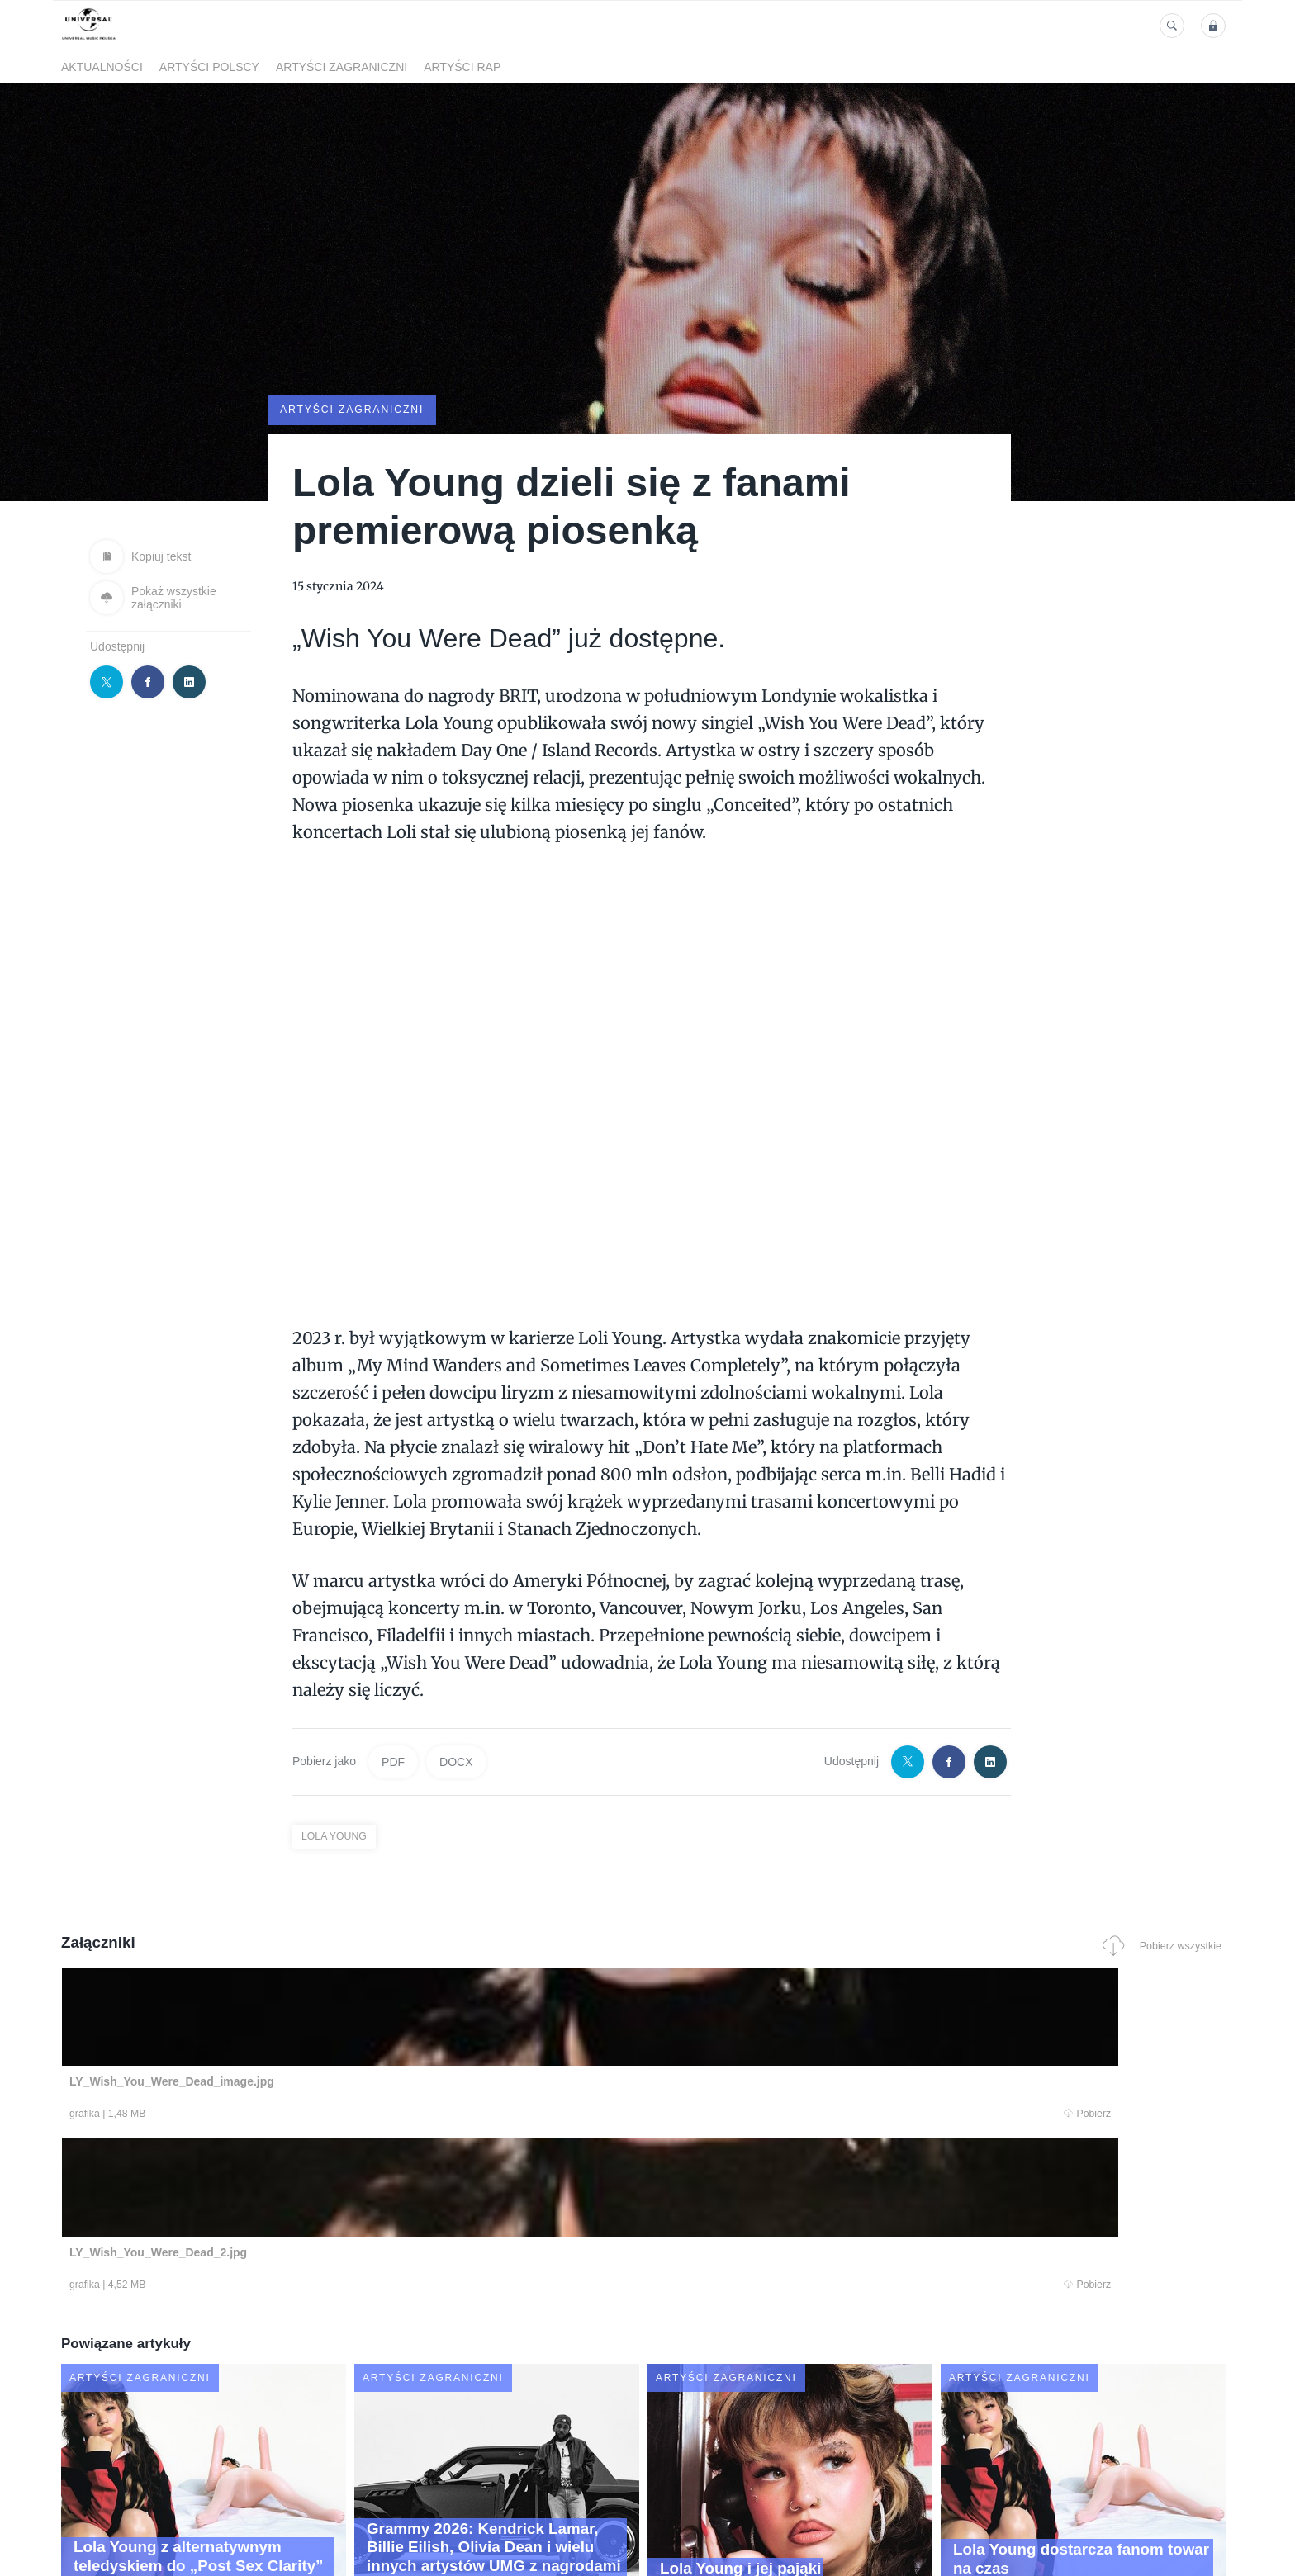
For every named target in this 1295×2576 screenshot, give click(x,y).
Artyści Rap (462, 66)
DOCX (455, 1760)
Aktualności (102, 66)
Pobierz (311, 2114)
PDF (393, 1760)
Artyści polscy (209, 66)
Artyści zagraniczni (341, 66)
